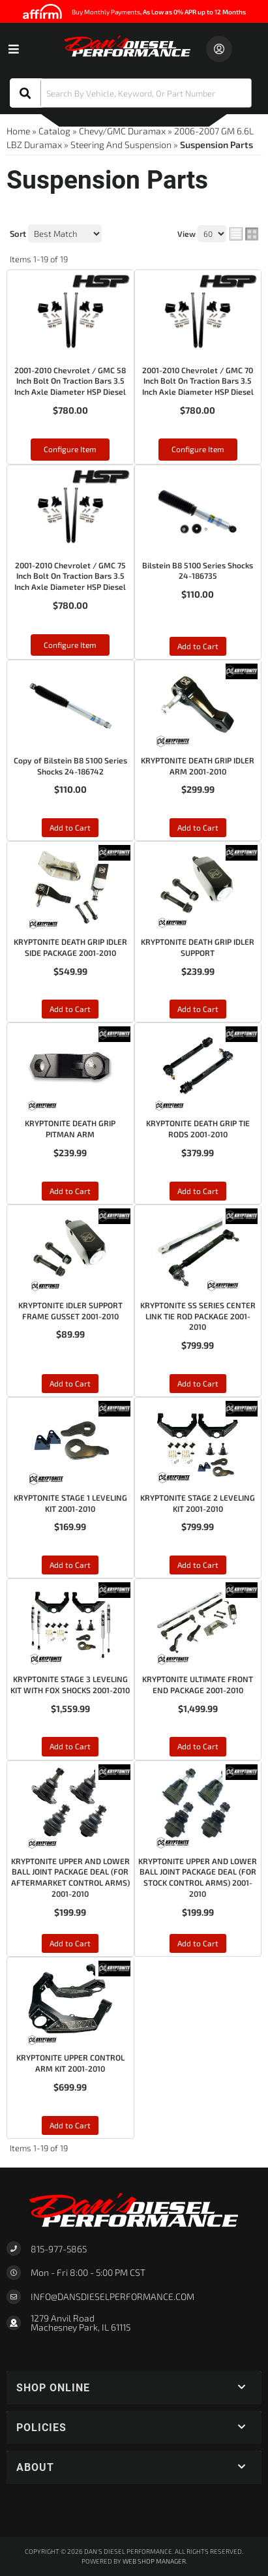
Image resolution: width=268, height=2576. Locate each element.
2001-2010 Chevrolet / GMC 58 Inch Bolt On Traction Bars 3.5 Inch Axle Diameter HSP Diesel (70, 381)
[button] (131, 93)
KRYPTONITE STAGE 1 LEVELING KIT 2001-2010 (70, 1503)
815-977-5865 (59, 2248)
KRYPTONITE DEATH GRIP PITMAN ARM (70, 1128)
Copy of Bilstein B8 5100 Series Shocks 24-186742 (70, 766)
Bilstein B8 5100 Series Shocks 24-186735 (197, 570)
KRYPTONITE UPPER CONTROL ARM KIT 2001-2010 (70, 2063)
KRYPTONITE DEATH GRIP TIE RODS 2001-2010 (198, 1128)
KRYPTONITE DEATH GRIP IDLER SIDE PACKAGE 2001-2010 (70, 947)
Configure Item (70, 448)
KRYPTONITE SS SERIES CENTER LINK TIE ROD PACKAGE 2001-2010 (198, 1316)
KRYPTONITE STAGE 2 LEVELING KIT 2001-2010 (197, 1503)
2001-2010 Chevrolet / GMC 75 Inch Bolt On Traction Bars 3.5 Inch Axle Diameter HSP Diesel (70, 576)
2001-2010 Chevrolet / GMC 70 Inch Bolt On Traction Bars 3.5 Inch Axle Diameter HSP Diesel (198, 381)
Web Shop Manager (154, 2561)
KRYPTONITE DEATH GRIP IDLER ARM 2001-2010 (197, 766)
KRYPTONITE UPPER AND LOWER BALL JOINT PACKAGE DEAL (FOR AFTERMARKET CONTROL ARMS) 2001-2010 (70, 1877)
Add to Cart (197, 646)
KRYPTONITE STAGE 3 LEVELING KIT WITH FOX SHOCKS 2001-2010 (70, 1684)
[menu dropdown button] (13, 49)
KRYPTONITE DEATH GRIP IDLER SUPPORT (197, 947)
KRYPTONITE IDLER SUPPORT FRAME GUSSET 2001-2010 (70, 1310)
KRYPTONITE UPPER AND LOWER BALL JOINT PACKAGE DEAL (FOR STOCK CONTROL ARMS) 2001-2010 (197, 1877)
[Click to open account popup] (219, 49)
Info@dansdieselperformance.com (112, 2296)
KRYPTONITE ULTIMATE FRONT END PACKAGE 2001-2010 (197, 1684)
